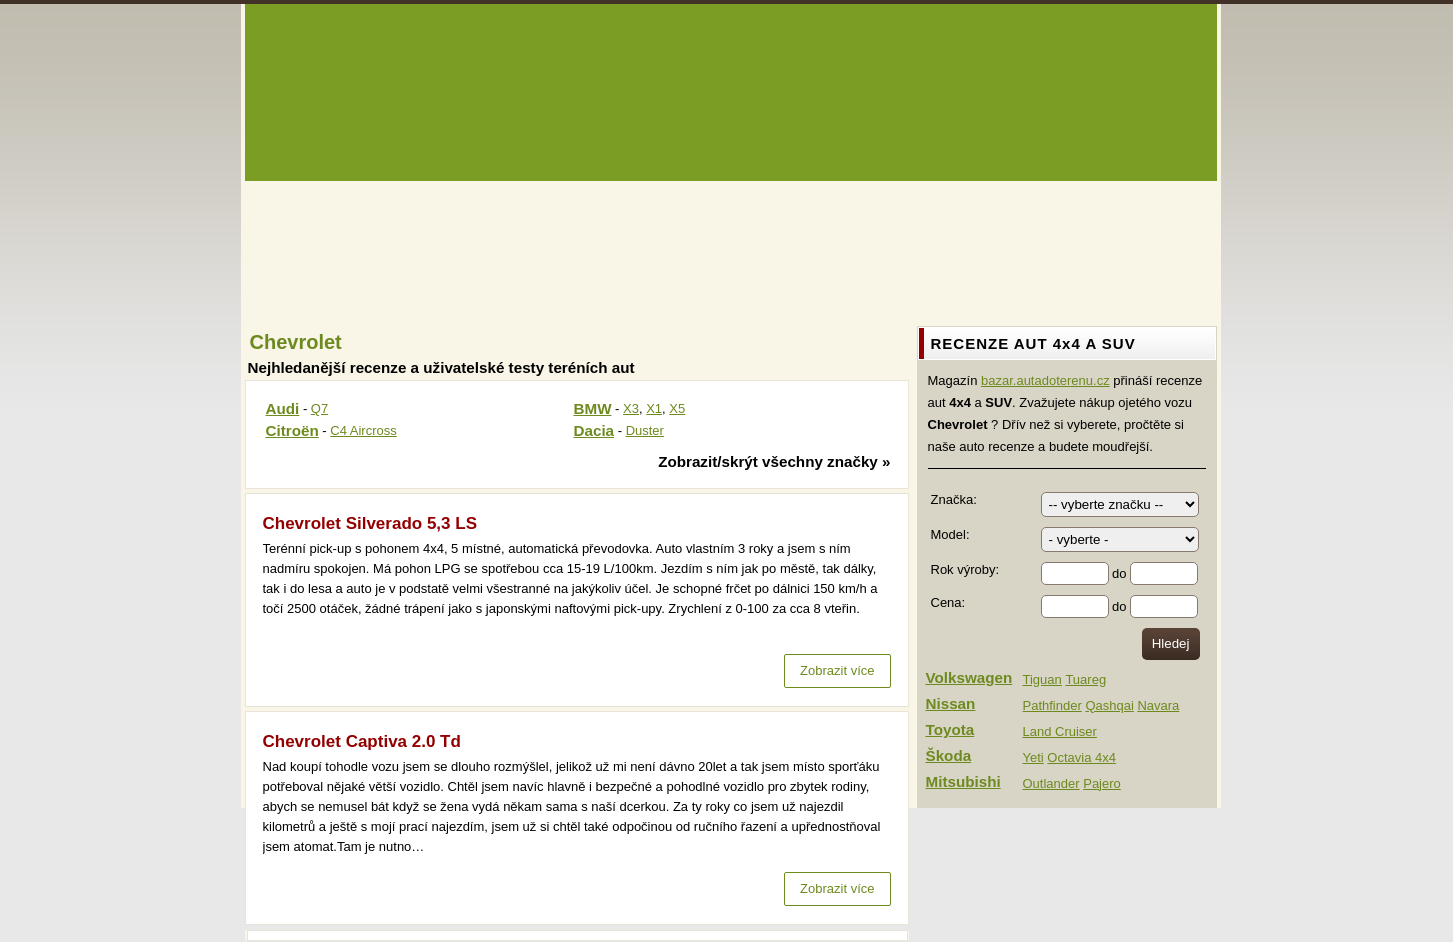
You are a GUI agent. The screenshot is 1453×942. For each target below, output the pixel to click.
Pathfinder (1052, 705)
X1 (654, 408)
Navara (1158, 705)
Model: (950, 534)
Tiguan (1042, 679)
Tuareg (1085, 679)
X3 (631, 408)
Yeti (1033, 757)
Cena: (948, 602)
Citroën (292, 430)
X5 (677, 408)
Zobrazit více (837, 670)
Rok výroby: (965, 569)
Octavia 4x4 (1081, 757)
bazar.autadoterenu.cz (1045, 380)
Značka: (954, 499)
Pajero (1102, 783)
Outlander (1051, 783)
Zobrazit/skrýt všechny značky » (774, 461)
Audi (283, 408)
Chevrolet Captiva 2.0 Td (362, 741)
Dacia (594, 430)
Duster (645, 430)
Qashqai (1109, 705)
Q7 (319, 408)
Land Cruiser (1060, 731)
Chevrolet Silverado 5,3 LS (370, 523)
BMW (593, 408)
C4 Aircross (363, 430)
